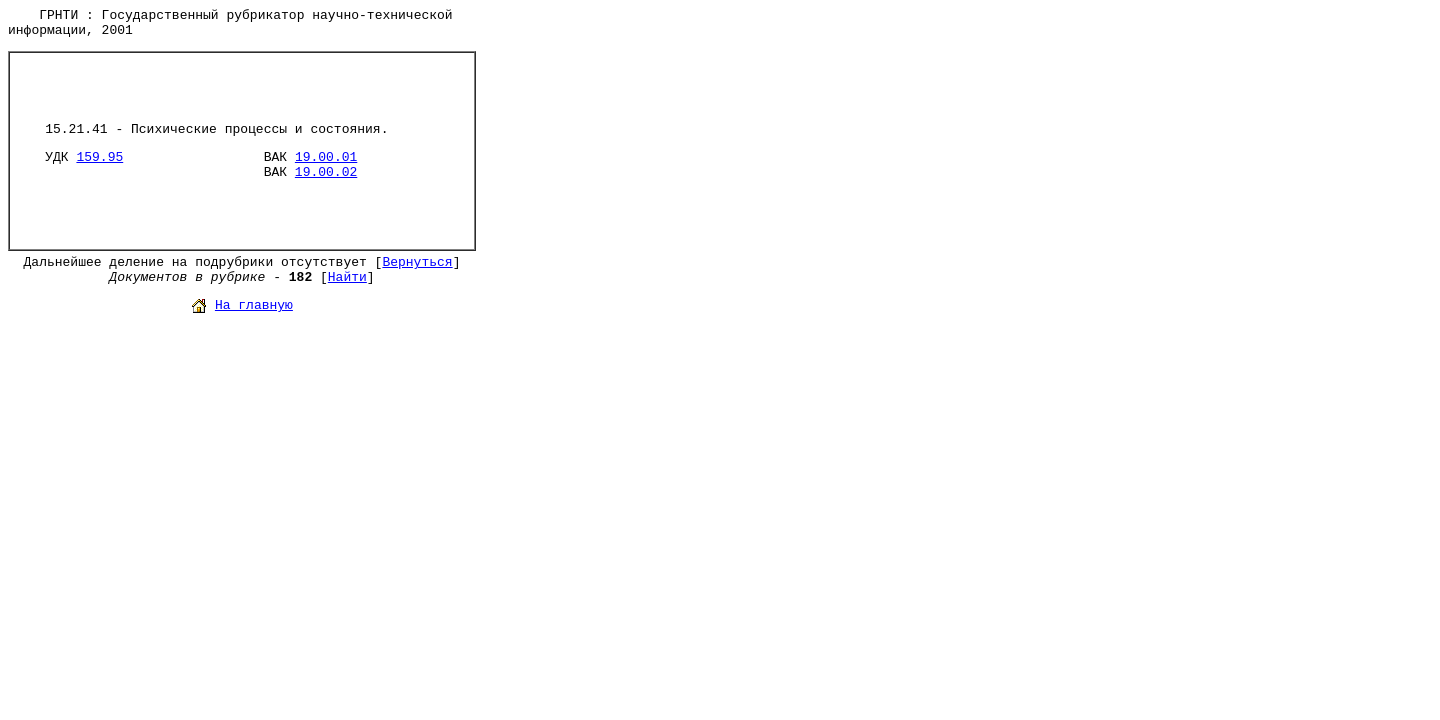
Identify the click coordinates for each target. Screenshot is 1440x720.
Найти (347, 277)
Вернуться (417, 262)
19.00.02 (326, 172)
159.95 (99, 157)
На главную (254, 305)
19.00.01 (326, 157)
